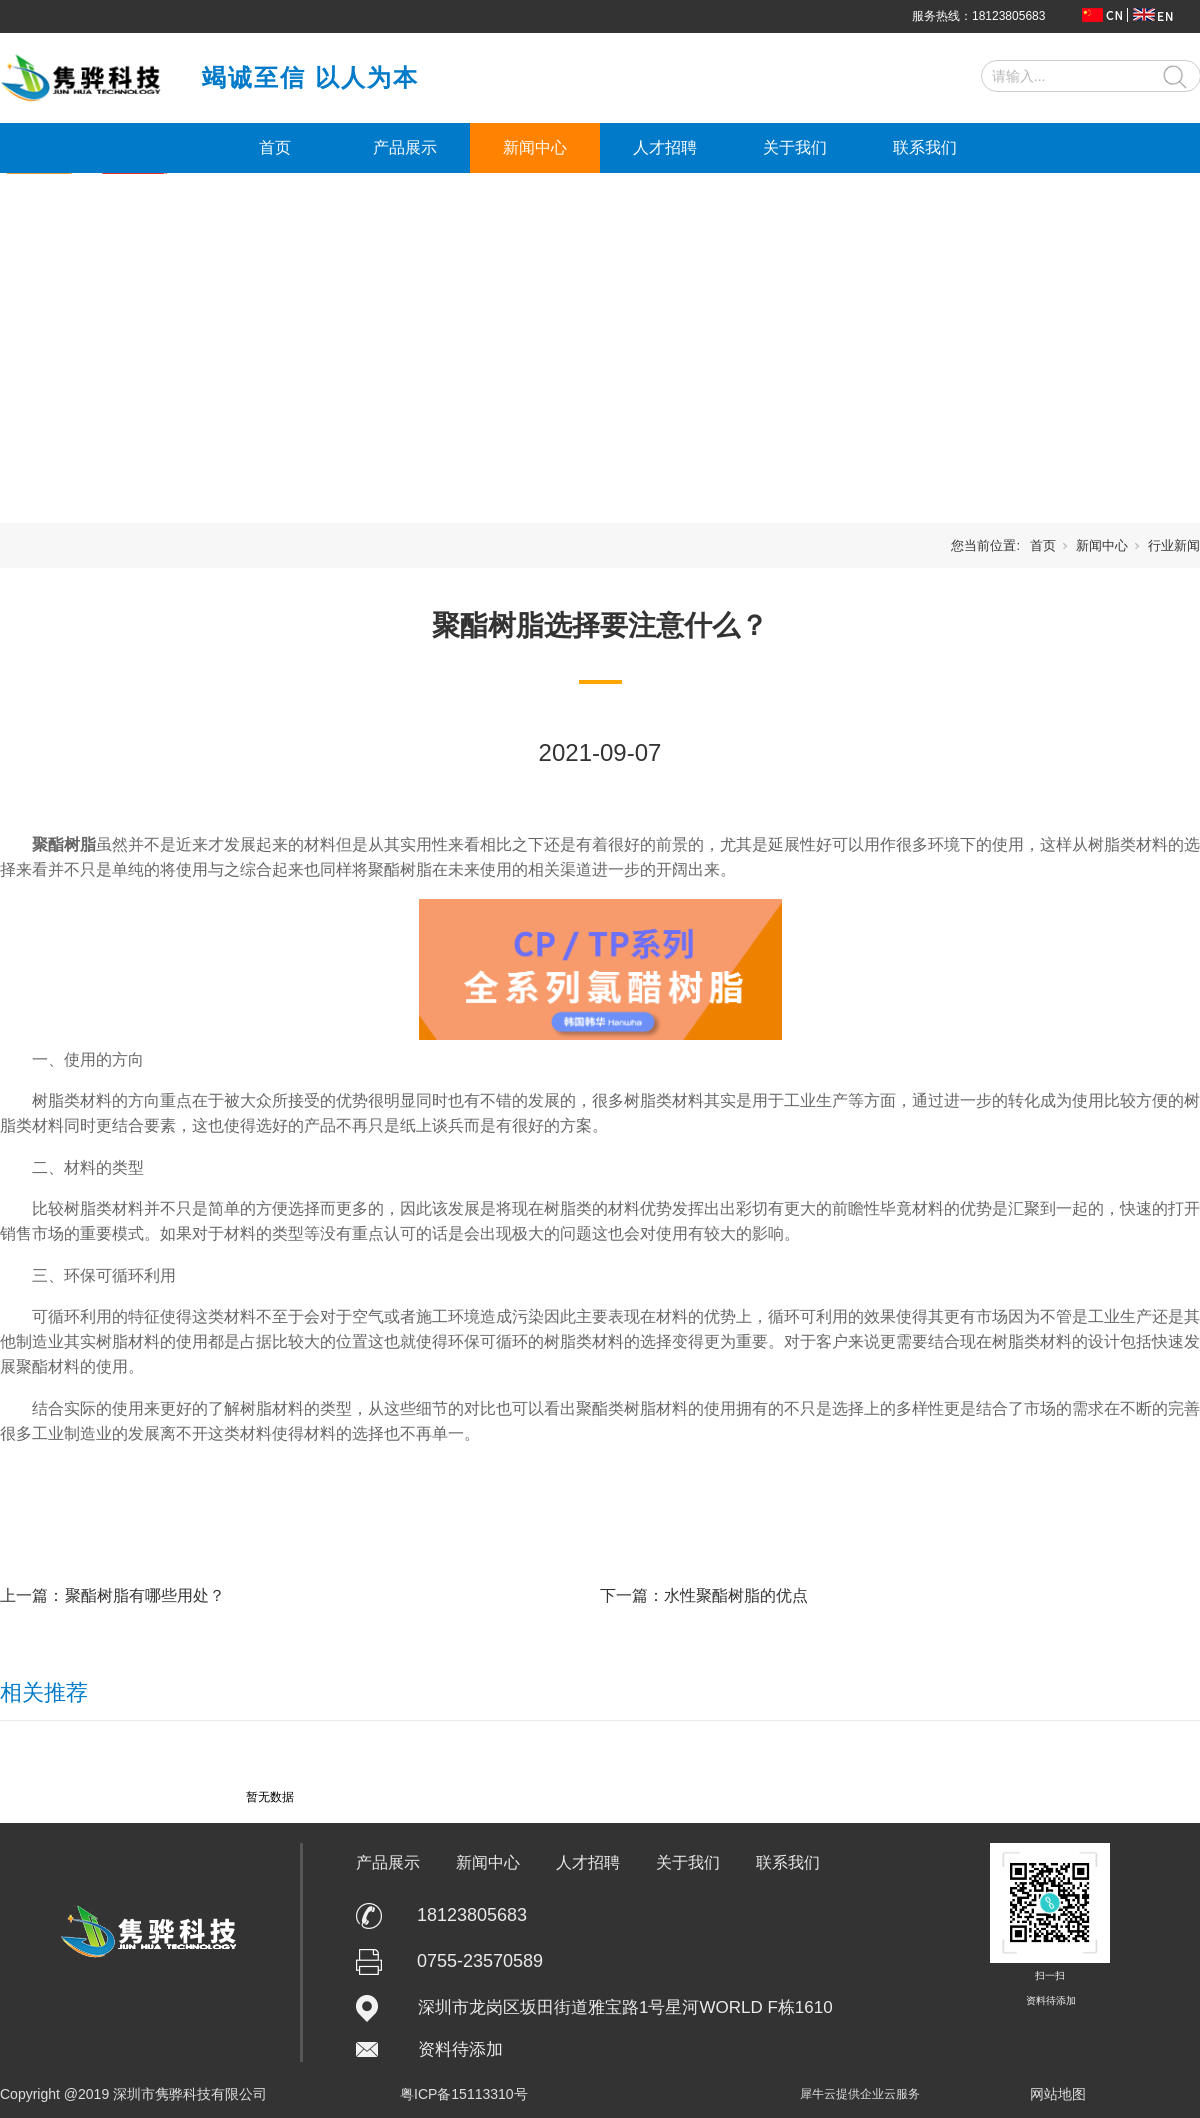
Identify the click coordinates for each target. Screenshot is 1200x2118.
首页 (275, 147)
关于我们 (795, 147)
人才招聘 (665, 147)
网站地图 (1058, 2094)
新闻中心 (535, 147)
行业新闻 (1174, 545)
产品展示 (405, 147)
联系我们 (925, 147)
